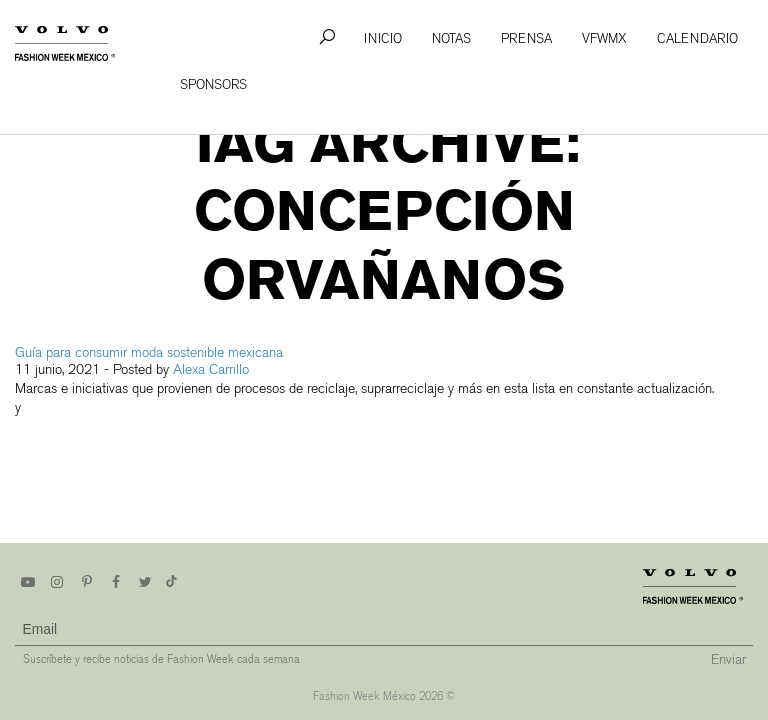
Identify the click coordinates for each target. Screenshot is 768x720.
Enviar (728, 659)
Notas (451, 38)
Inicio (383, 38)
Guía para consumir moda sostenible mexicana (149, 352)
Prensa (526, 38)
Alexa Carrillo (211, 369)
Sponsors (213, 84)
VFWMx (604, 38)
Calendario (697, 38)
